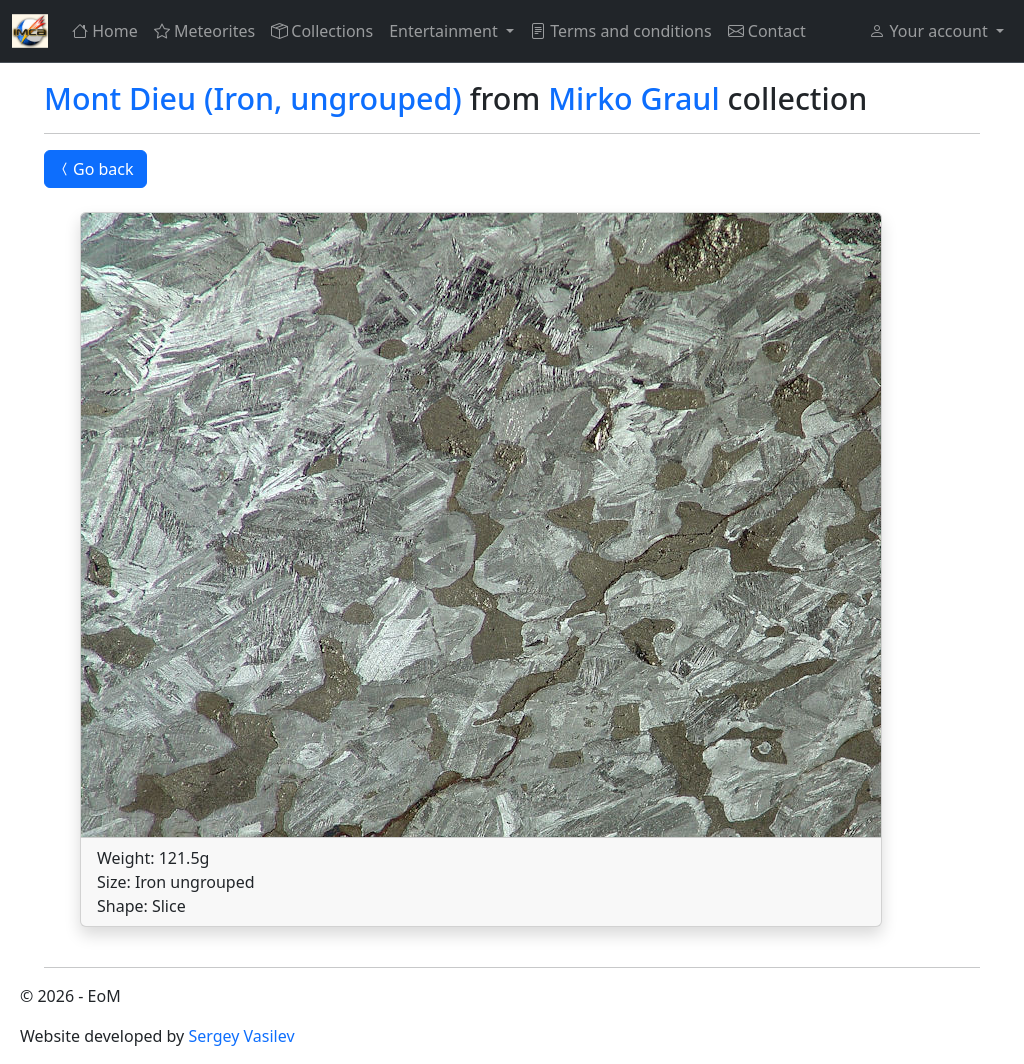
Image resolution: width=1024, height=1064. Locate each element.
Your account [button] (930, 31)
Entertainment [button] (445, 31)
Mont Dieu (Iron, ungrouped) (253, 98)
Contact (767, 31)
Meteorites (204, 31)
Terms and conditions (621, 31)
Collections (322, 31)
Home (105, 31)
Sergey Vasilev (241, 1036)
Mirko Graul (634, 98)
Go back (95, 169)
